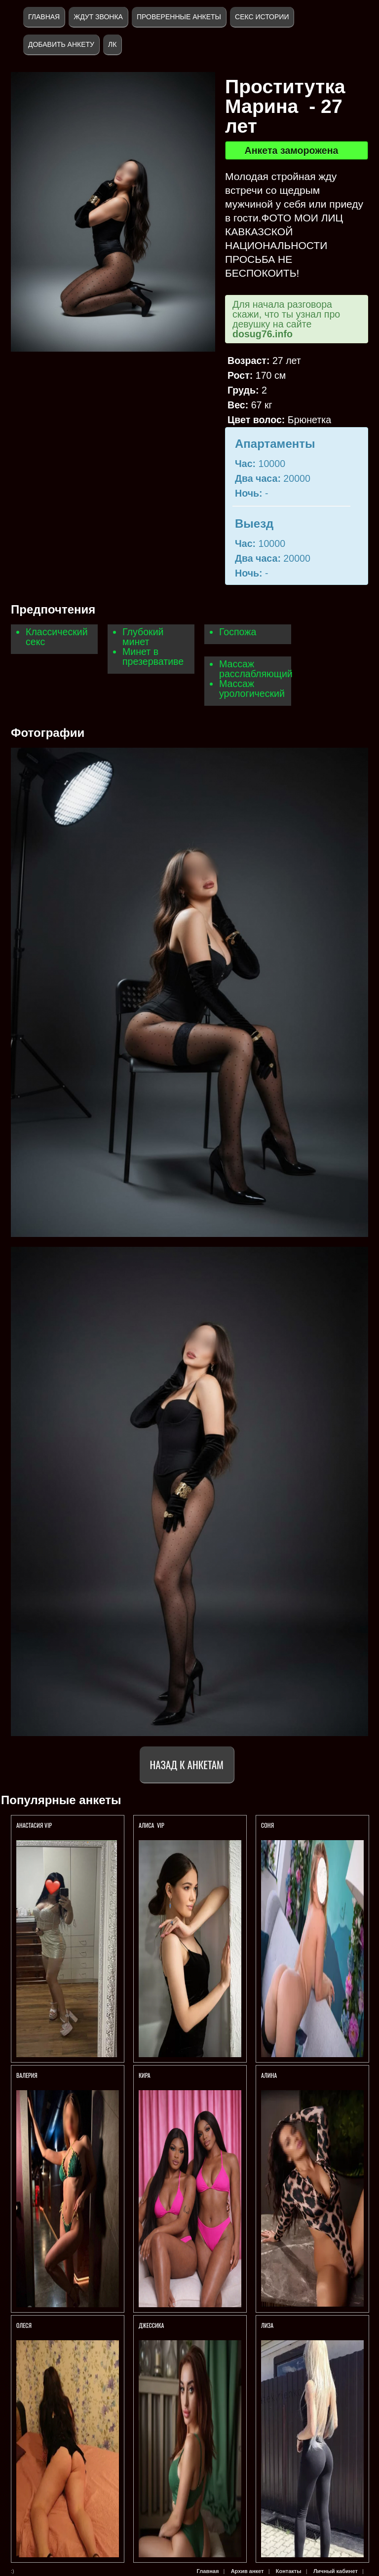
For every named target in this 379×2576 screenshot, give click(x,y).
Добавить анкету (61, 44)
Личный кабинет (335, 2571)
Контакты (289, 2571)
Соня (267, 1825)
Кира (145, 2075)
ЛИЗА (267, 2325)
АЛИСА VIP (151, 1825)
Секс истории (262, 17)
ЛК (112, 44)
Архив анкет (247, 2571)
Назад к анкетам (187, 1764)
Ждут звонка (98, 17)
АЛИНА (269, 2075)
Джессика (152, 2325)
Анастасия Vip (34, 1825)
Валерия (27, 2075)
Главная (44, 17)
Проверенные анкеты (179, 17)
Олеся (24, 2325)
